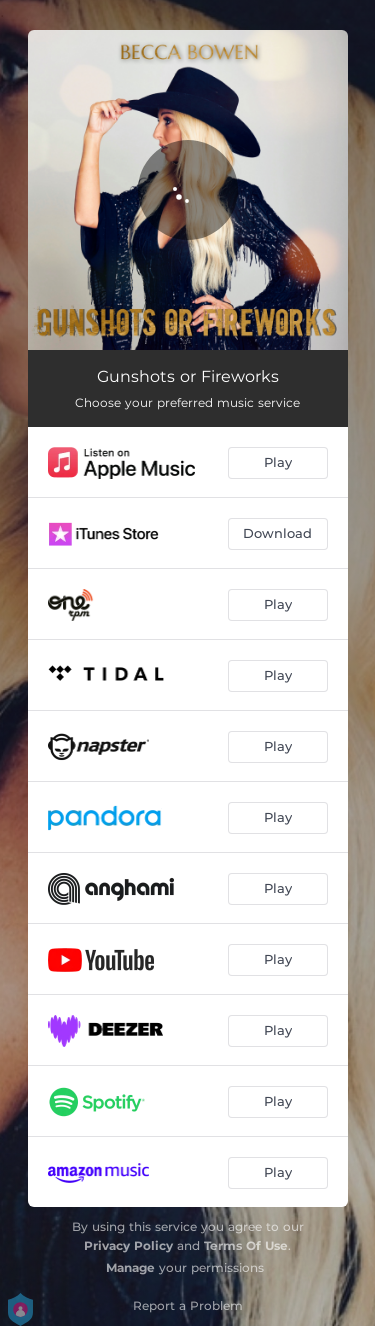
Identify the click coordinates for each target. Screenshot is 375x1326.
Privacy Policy (128, 1245)
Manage (130, 1267)
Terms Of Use (246, 1245)
